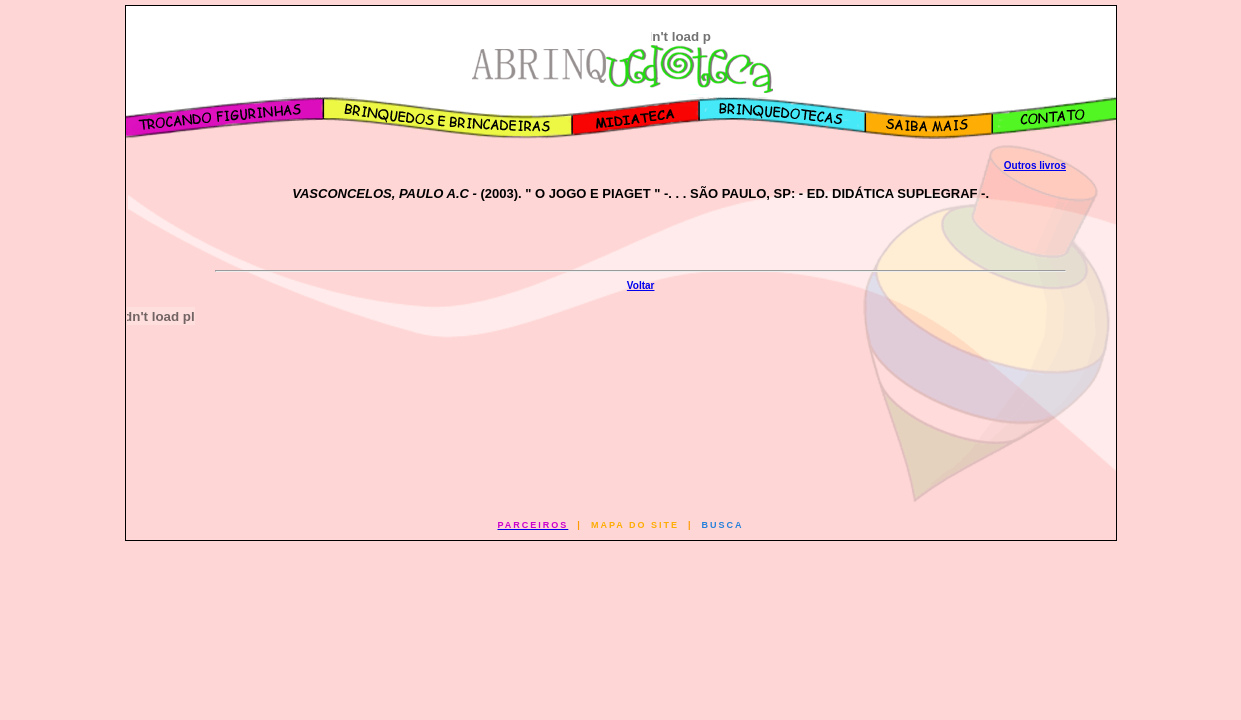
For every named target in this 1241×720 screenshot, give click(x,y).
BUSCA (723, 525)
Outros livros (1035, 165)
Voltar (641, 285)
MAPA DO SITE (635, 525)
